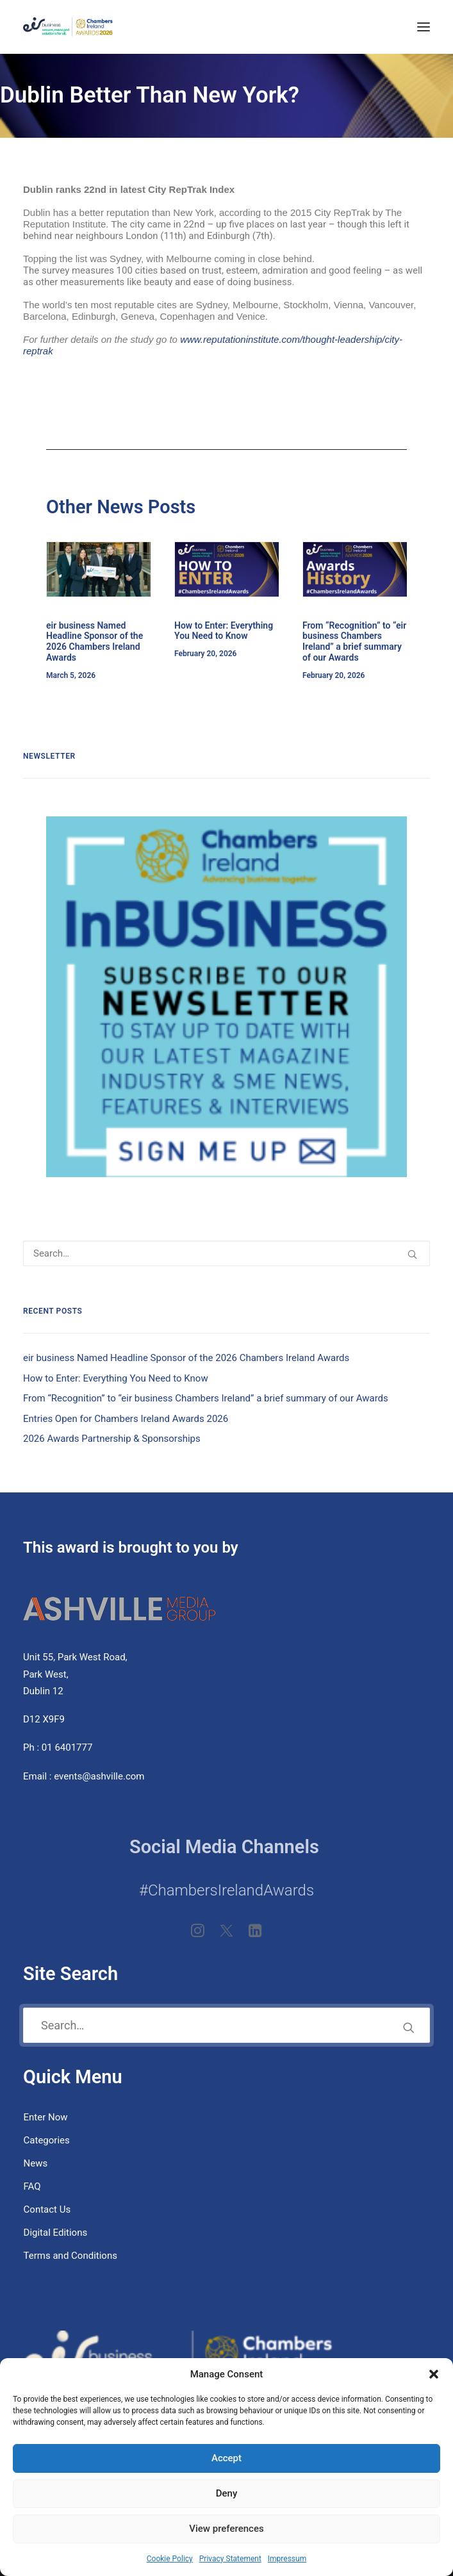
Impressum (287, 2558)
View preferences (226, 2528)
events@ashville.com (99, 1776)
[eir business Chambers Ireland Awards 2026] (68, 27)
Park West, (46, 1674)
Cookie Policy (170, 2558)
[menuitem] (226, 2117)
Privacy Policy (54, 1804)
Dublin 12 (43, 1691)
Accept (226, 2458)
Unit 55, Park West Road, (75, 1657)
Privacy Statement (230, 2558)
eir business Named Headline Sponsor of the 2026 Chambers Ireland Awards (94, 641)
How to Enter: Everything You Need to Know (223, 630)
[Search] (226, 1253)
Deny (227, 2493)
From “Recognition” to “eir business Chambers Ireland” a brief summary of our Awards (354, 641)
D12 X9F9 (44, 1719)
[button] (433, 2374)
